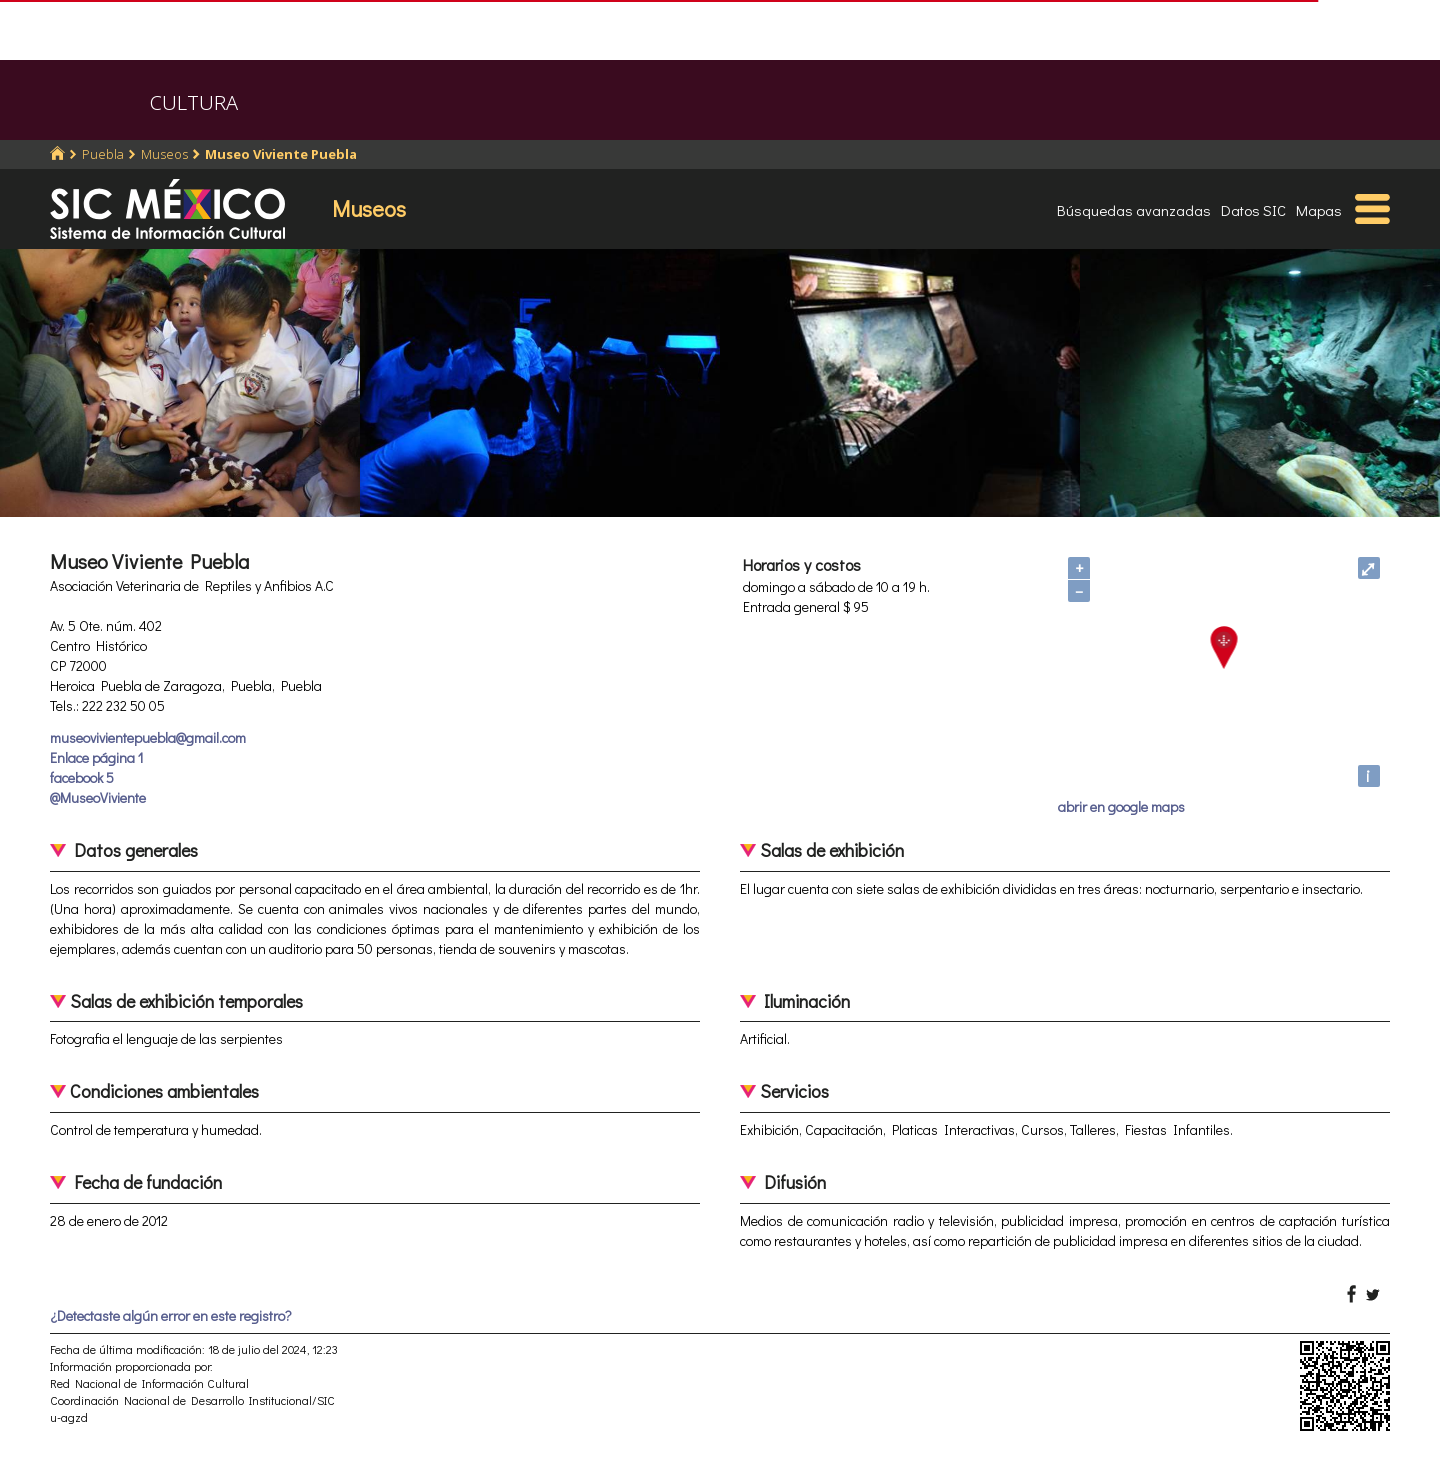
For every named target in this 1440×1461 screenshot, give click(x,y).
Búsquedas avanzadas (1134, 210)
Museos (164, 154)
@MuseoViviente (98, 797)
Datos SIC (1253, 210)
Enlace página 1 (96, 757)
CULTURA (194, 102)
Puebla (103, 154)
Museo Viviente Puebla (281, 154)
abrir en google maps (1121, 806)
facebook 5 (82, 777)
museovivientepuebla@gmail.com (148, 737)
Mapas (1319, 210)
